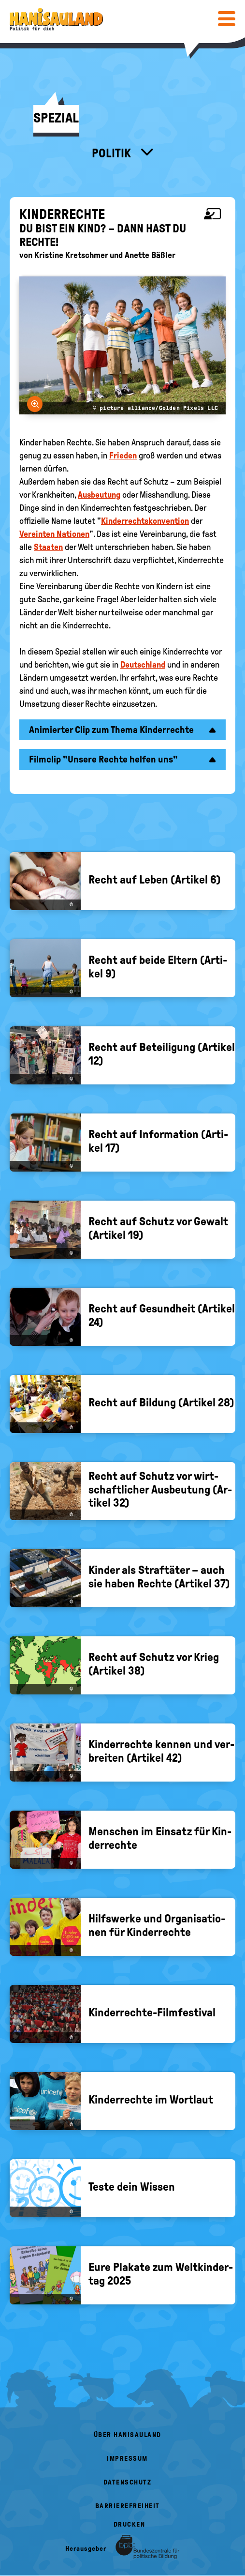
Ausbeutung (99, 495)
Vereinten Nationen (54, 534)
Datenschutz (127, 2482)
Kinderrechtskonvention (145, 521)
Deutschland (142, 665)
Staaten (48, 547)
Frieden (123, 455)
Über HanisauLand (127, 2435)
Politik (112, 153)
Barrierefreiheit (127, 2506)
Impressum (127, 2458)
